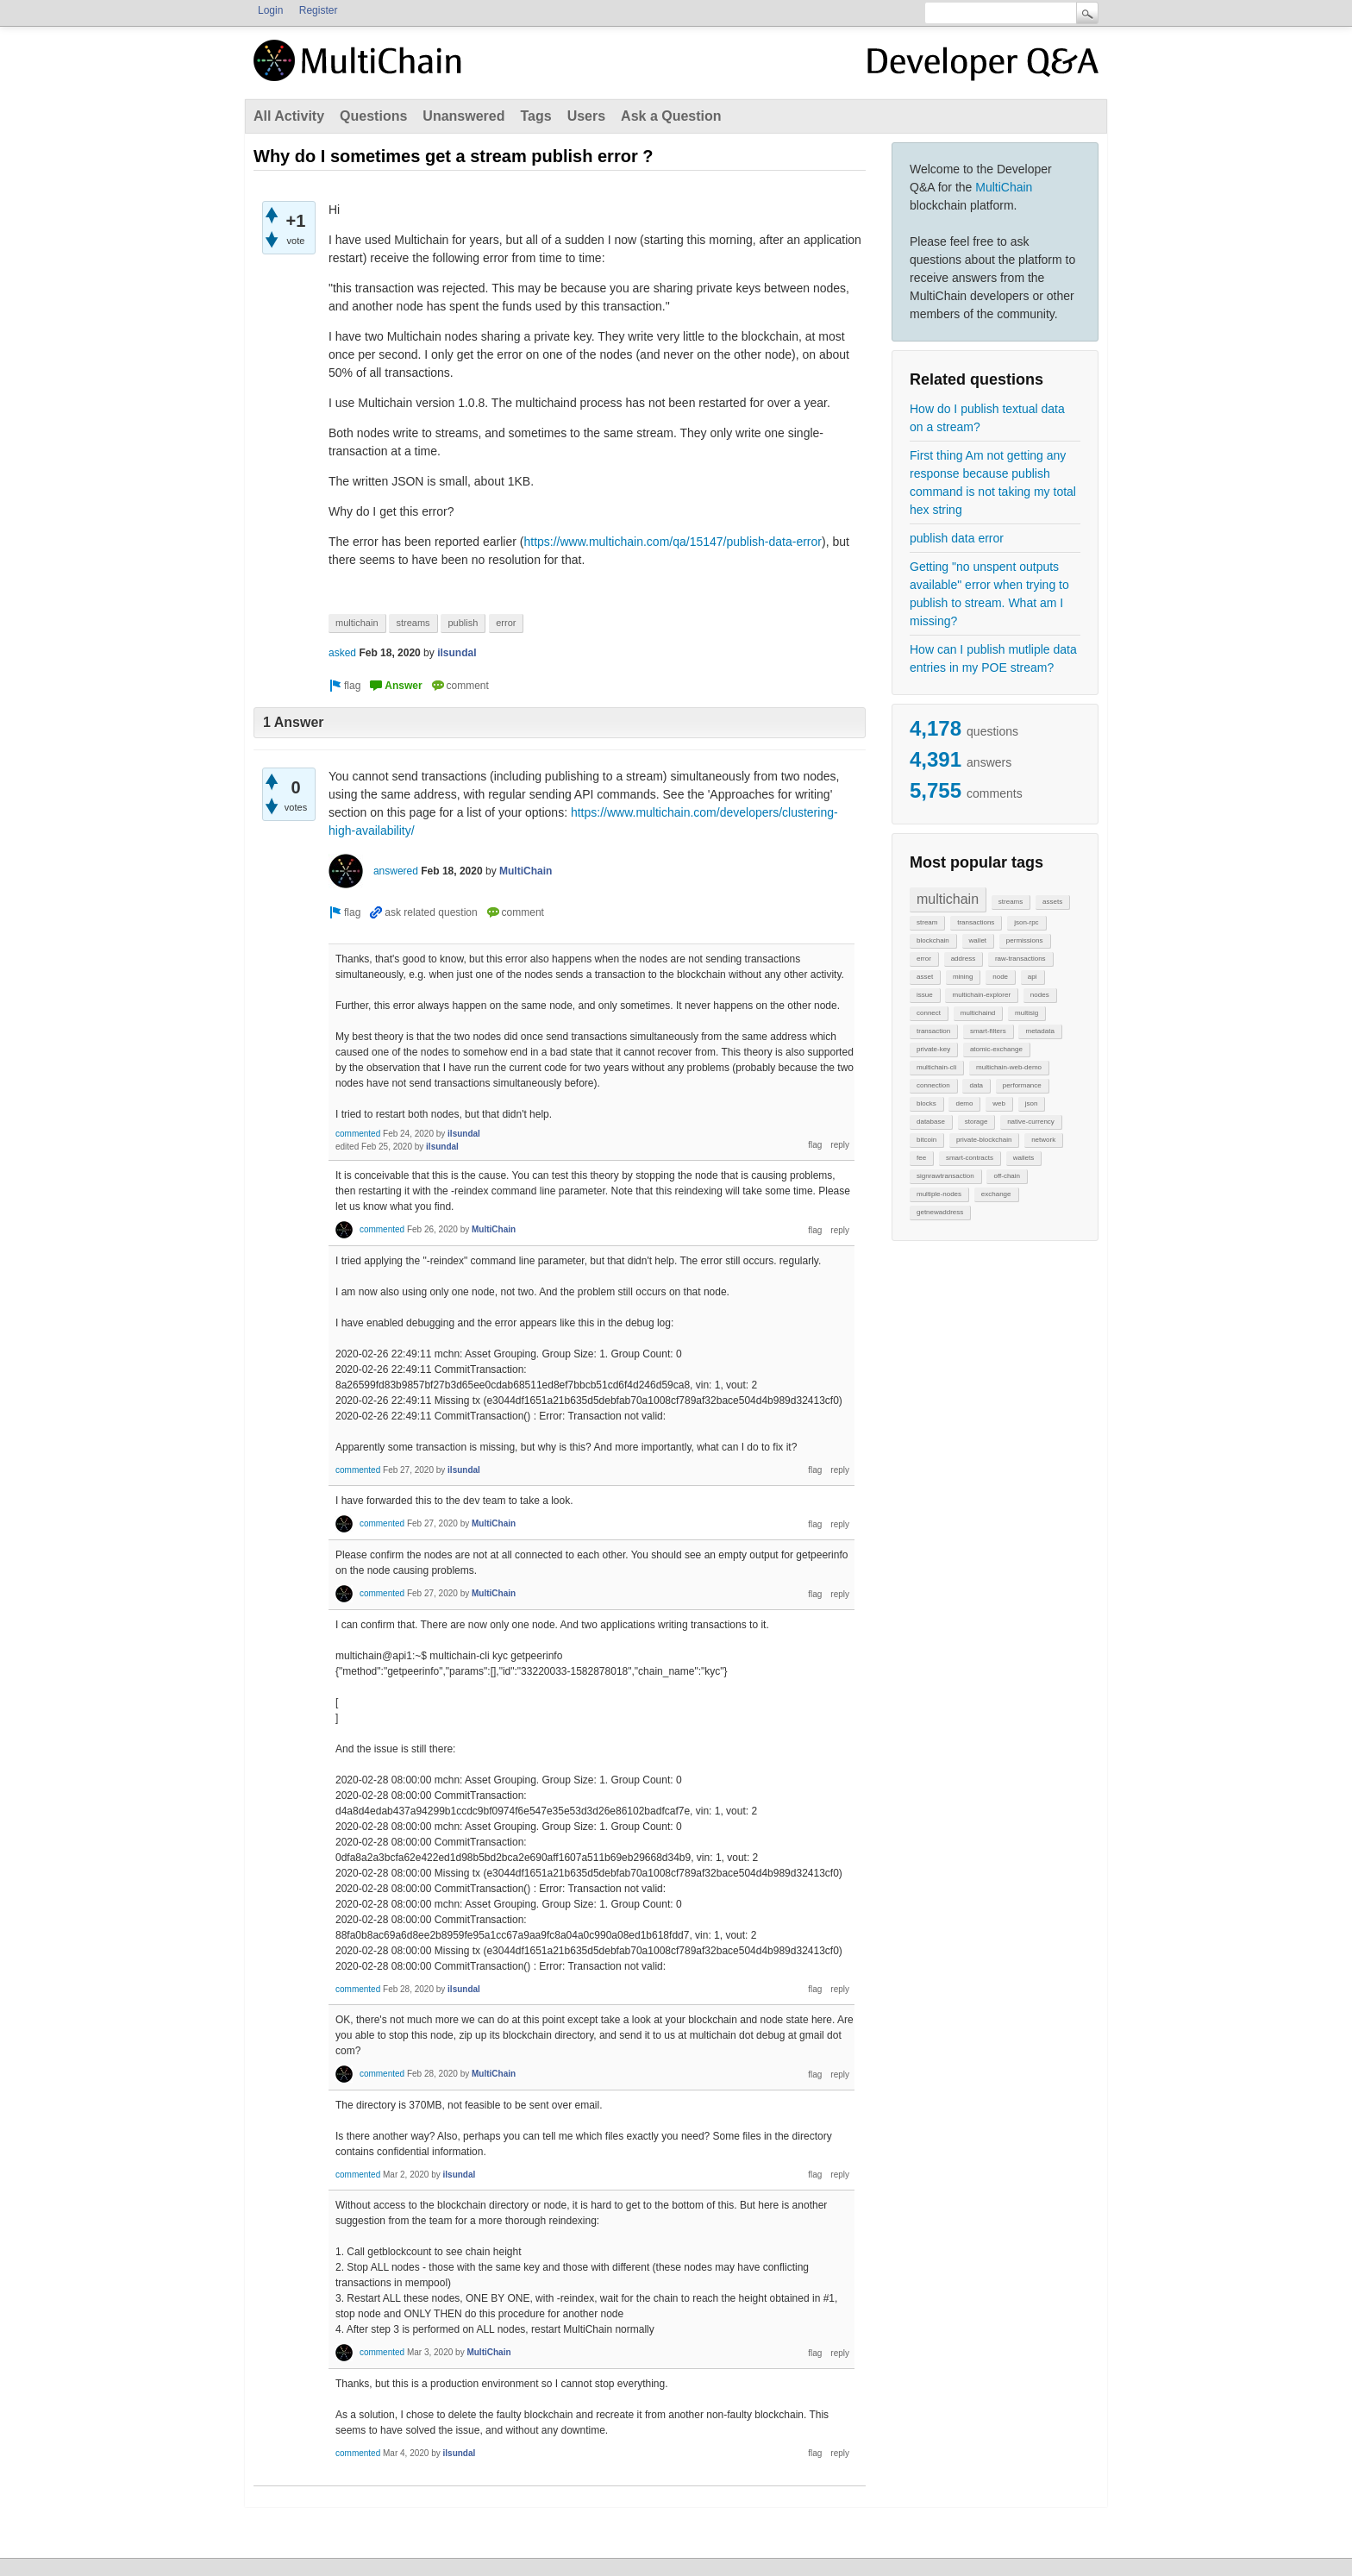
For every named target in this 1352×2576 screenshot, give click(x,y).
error (924, 958)
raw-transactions (1020, 958)
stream (927, 922)
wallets (1023, 1158)
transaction (933, 1031)
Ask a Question (671, 116)
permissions (1024, 940)
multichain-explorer (981, 995)
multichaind (978, 1013)
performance (1022, 1085)
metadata (1039, 1031)
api (1032, 977)
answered (395, 871)
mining (963, 977)
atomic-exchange (996, 1049)
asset (925, 977)
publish (463, 622)
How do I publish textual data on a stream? (987, 418)
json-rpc (1026, 922)
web (998, 1103)
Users (586, 116)
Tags (535, 116)
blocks (926, 1103)
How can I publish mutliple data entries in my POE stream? (993, 658)
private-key (933, 1049)
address (963, 958)
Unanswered (463, 116)
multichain (948, 899)
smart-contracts (969, 1158)
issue (925, 995)
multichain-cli (936, 1067)
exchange (996, 1194)
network (1043, 1140)
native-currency (1031, 1121)
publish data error (957, 538)
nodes (1039, 995)
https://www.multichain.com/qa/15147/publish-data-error (672, 541)
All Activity (289, 116)
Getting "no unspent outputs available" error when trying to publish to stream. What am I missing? (989, 594)
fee (921, 1158)
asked (342, 653)
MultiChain (1003, 187)
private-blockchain (983, 1140)
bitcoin (926, 1140)
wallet (977, 940)
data (976, 1085)
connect (929, 1013)
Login (270, 10)
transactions (975, 922)
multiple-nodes (939, 1194)
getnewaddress (940, 1212)
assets (1052, 902)
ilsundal (456, 653)
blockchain (933, 940)
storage (976, 1121)
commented (357, 1133)
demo (964, 1103)
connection (933, 1085)
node (1000, 977)
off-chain (1006, 1176)
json (1031, 1103)
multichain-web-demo (1009, 1067)
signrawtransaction (945, 1176)
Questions (373, 116)
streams (1010, 902)
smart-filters (988, 1031)
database (931, 1121)
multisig (1026, 1013)
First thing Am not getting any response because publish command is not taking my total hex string (993, 482)
